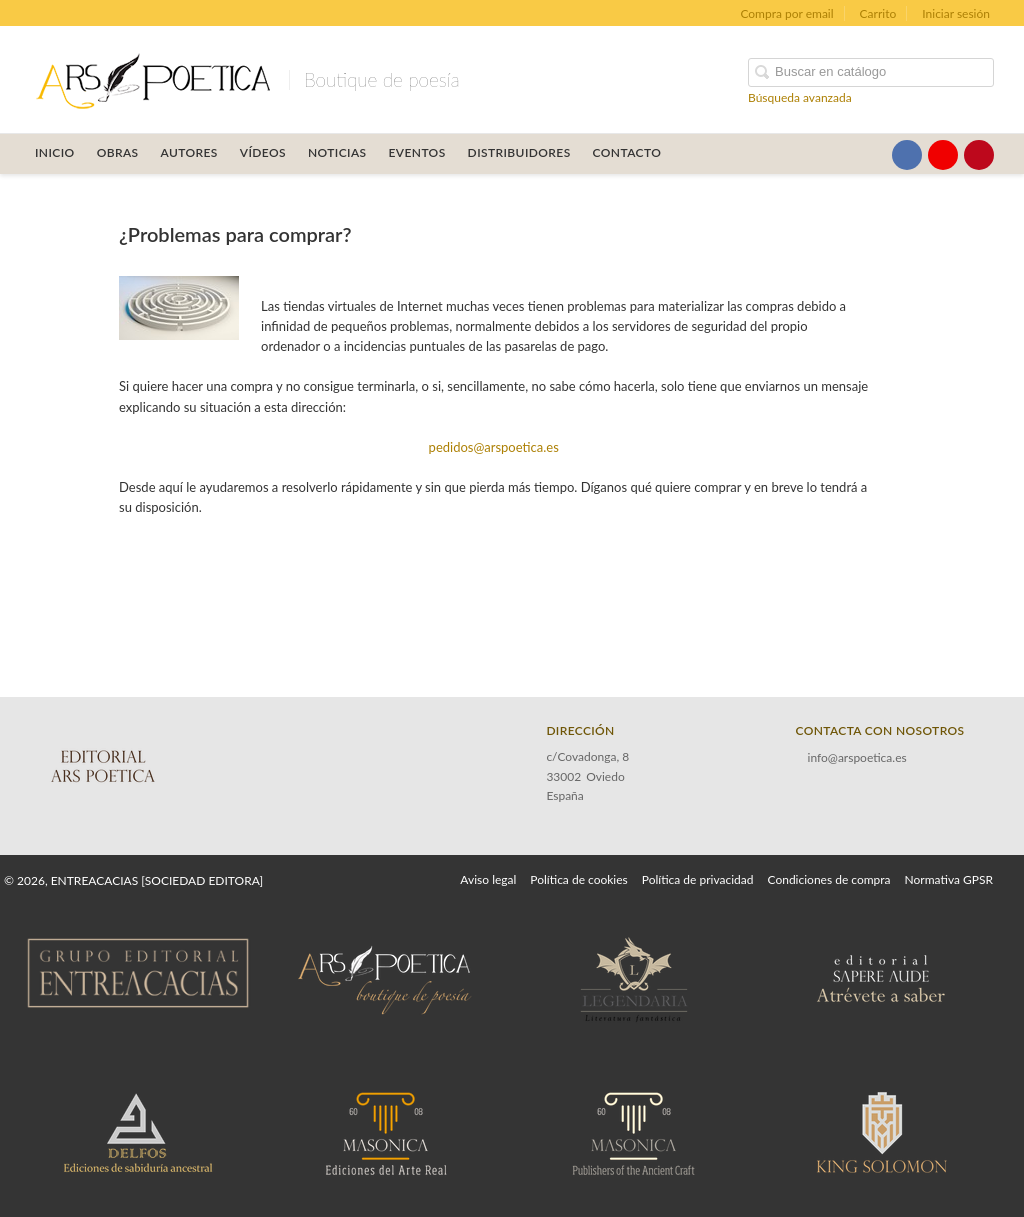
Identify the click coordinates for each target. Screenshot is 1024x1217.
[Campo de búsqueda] (871, 72)
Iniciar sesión (956, 13)
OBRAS (118, 152)
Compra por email (786, 13)
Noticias (337, 152)
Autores (189, 152)
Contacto (627, 152)
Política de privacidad (698, 879)
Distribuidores (519, 152)
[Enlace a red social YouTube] (943, 155)
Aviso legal (488, 879)
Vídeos (263, 152)
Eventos (417, 152)
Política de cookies (578, 879)
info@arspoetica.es (857, 757)
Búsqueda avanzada (800, 97)
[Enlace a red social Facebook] (907, 155)
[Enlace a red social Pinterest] (979, 155)
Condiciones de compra (828, 879)
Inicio (55, 152)
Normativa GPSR (949, 879)
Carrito (878, 13)
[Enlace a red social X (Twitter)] (871, 155)
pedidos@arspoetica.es (494, 447)
